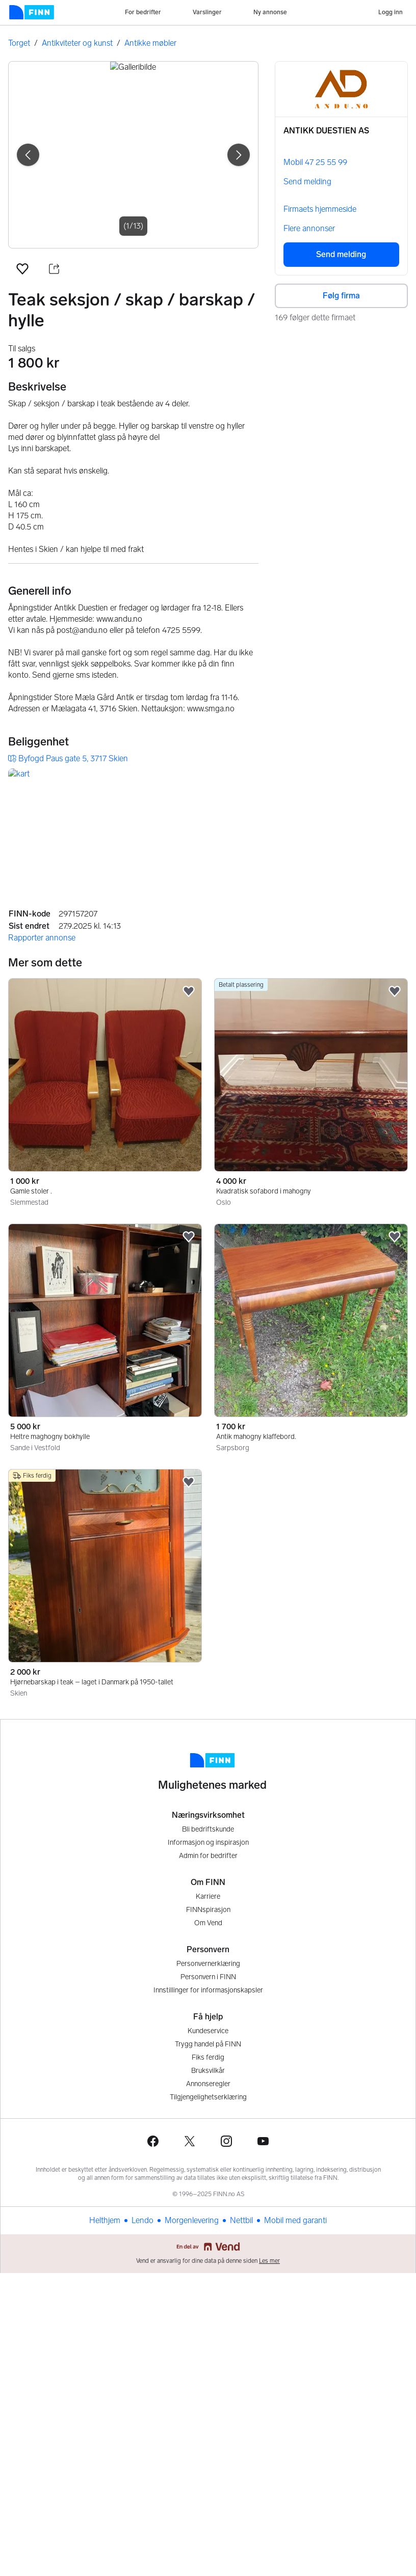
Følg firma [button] (341, 295)
